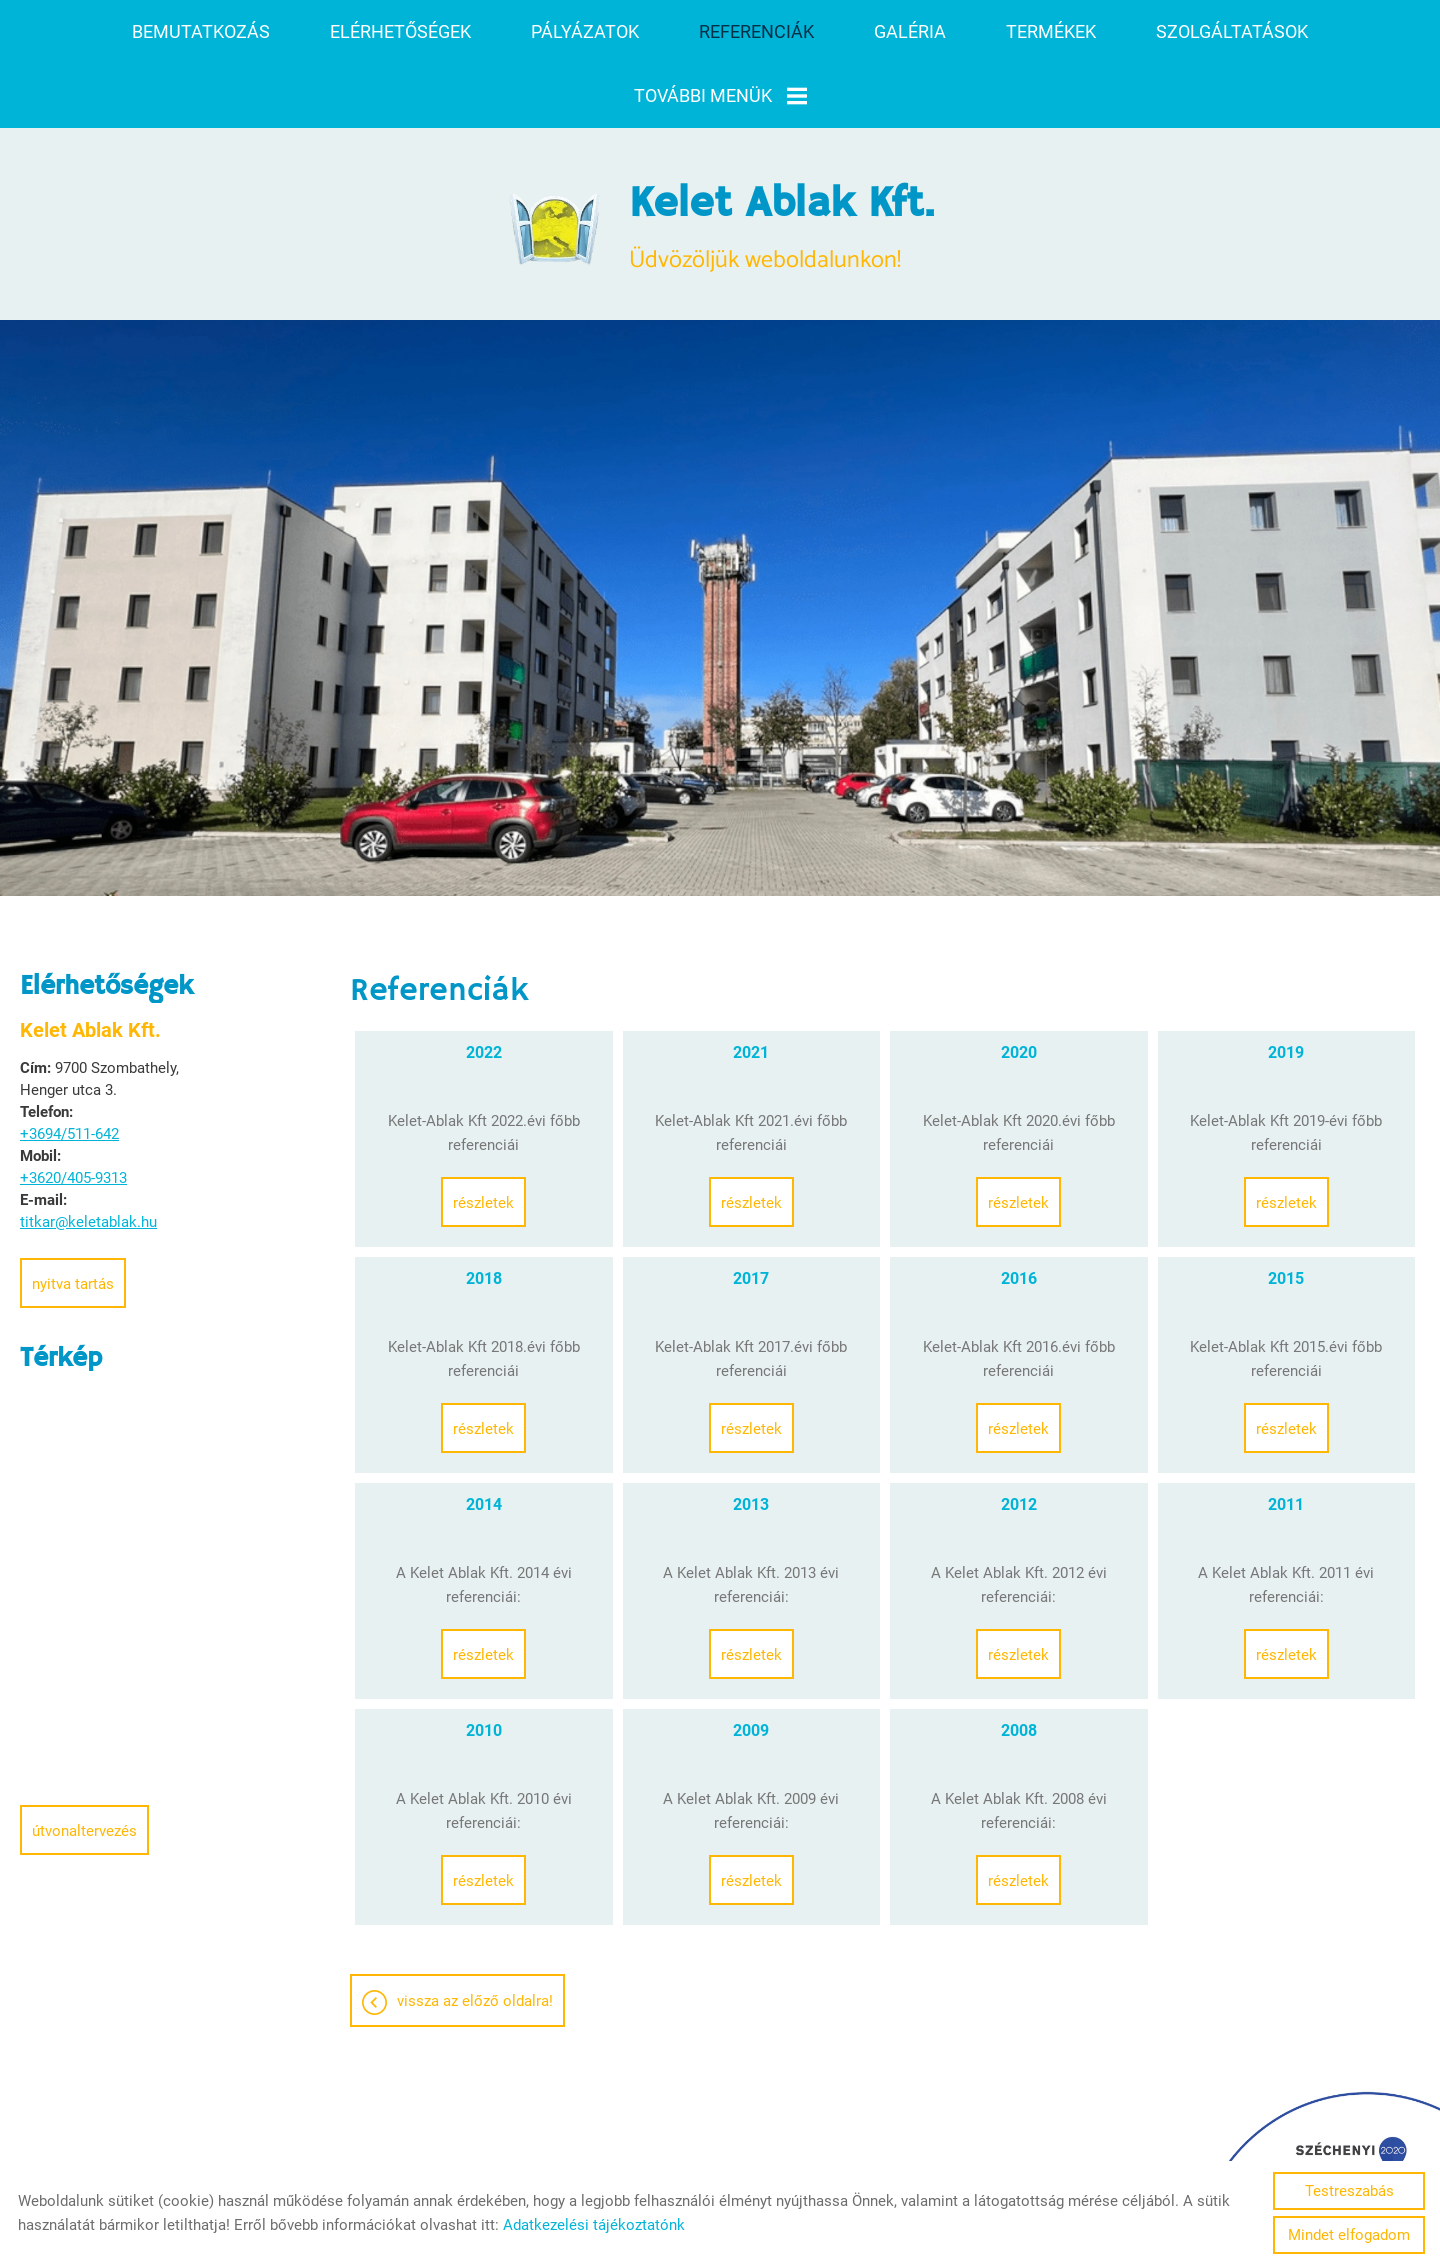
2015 (1286, 1204)
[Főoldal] (555, 155)
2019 (1286, 978)
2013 (751, 1430)
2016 (1019, 1204)
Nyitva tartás (73, 1210)
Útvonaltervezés (84, 1757)
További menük (720, 95)
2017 (751, 1204)
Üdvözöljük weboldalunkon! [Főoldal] (781, 155)
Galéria (910, 31)
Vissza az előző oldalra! (475, 1927)
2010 (484, 1656)
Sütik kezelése (979, 2154)
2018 (484, 1204)
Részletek (483, 1129)
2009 (751, 1656)
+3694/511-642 (69, 1060)
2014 (484, 1430)
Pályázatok (585, 31)
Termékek (1051, 31)
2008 (1019, 1656)
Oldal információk (551, 2154)
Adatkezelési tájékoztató (718, 2154)
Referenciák (756, 31)
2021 (751, 978)
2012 (1019, 1430)
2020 (1019, 978)
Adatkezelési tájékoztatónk (594, 2225)
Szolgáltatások (1232, 31)
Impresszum (866, 2154)
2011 (1286, 1430)
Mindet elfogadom (1349, 2235)
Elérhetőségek (400, 31)
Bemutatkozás (201, 31)
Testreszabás (1349, 2191)
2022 (484, 978)
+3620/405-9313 (73, 1104)
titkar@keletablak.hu (88, 1148)
